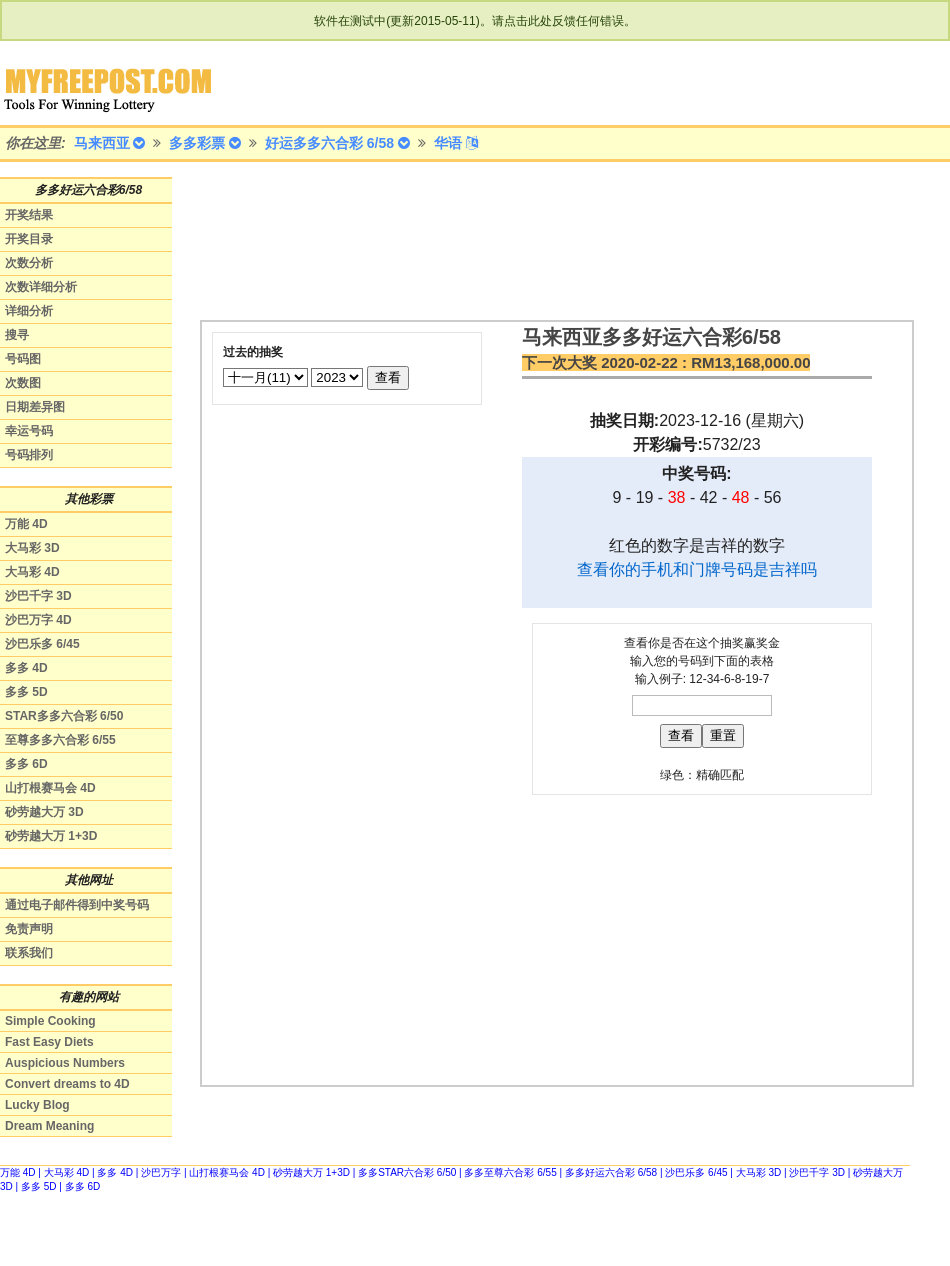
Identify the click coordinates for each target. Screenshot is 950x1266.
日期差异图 (35, 407)
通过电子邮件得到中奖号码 (77, 905)
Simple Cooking (50, 1021)
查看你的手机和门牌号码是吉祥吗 (697, 569)
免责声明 (29, 929)
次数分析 (29, 263)
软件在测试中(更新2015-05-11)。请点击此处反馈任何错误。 (474, 21)
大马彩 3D (32, 548)
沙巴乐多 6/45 (42, 644)
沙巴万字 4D (38, 620)
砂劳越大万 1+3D (51, 836)
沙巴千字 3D (38, 596)
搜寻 (17, 335)
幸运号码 (29, 431)
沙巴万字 (161, 1172)
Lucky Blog (37, 1105)
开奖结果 (29, 215)
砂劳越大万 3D (44, 812)
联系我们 (29, 953)
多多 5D (26, 692)
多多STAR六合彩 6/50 (407, 1172)
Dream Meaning (49, 1126)
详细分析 (29, 311)
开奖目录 (29, 239)
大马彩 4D (32, 572)
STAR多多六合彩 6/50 (64, 716)
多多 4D (26, 668)
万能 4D (26, 524)
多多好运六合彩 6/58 (611, 1172)
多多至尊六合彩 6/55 (510, 1172)
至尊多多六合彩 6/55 (60, 740)
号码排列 (29, 455)
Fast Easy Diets (49, 1042)
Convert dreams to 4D (67, 1084)
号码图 (23, 359)
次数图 (23, 383)
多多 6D (26, 764)
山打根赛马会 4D (50, 788)
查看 (388, 377)
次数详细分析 (41, 287)
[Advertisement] (287, 239)
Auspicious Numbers (65, 1063)
